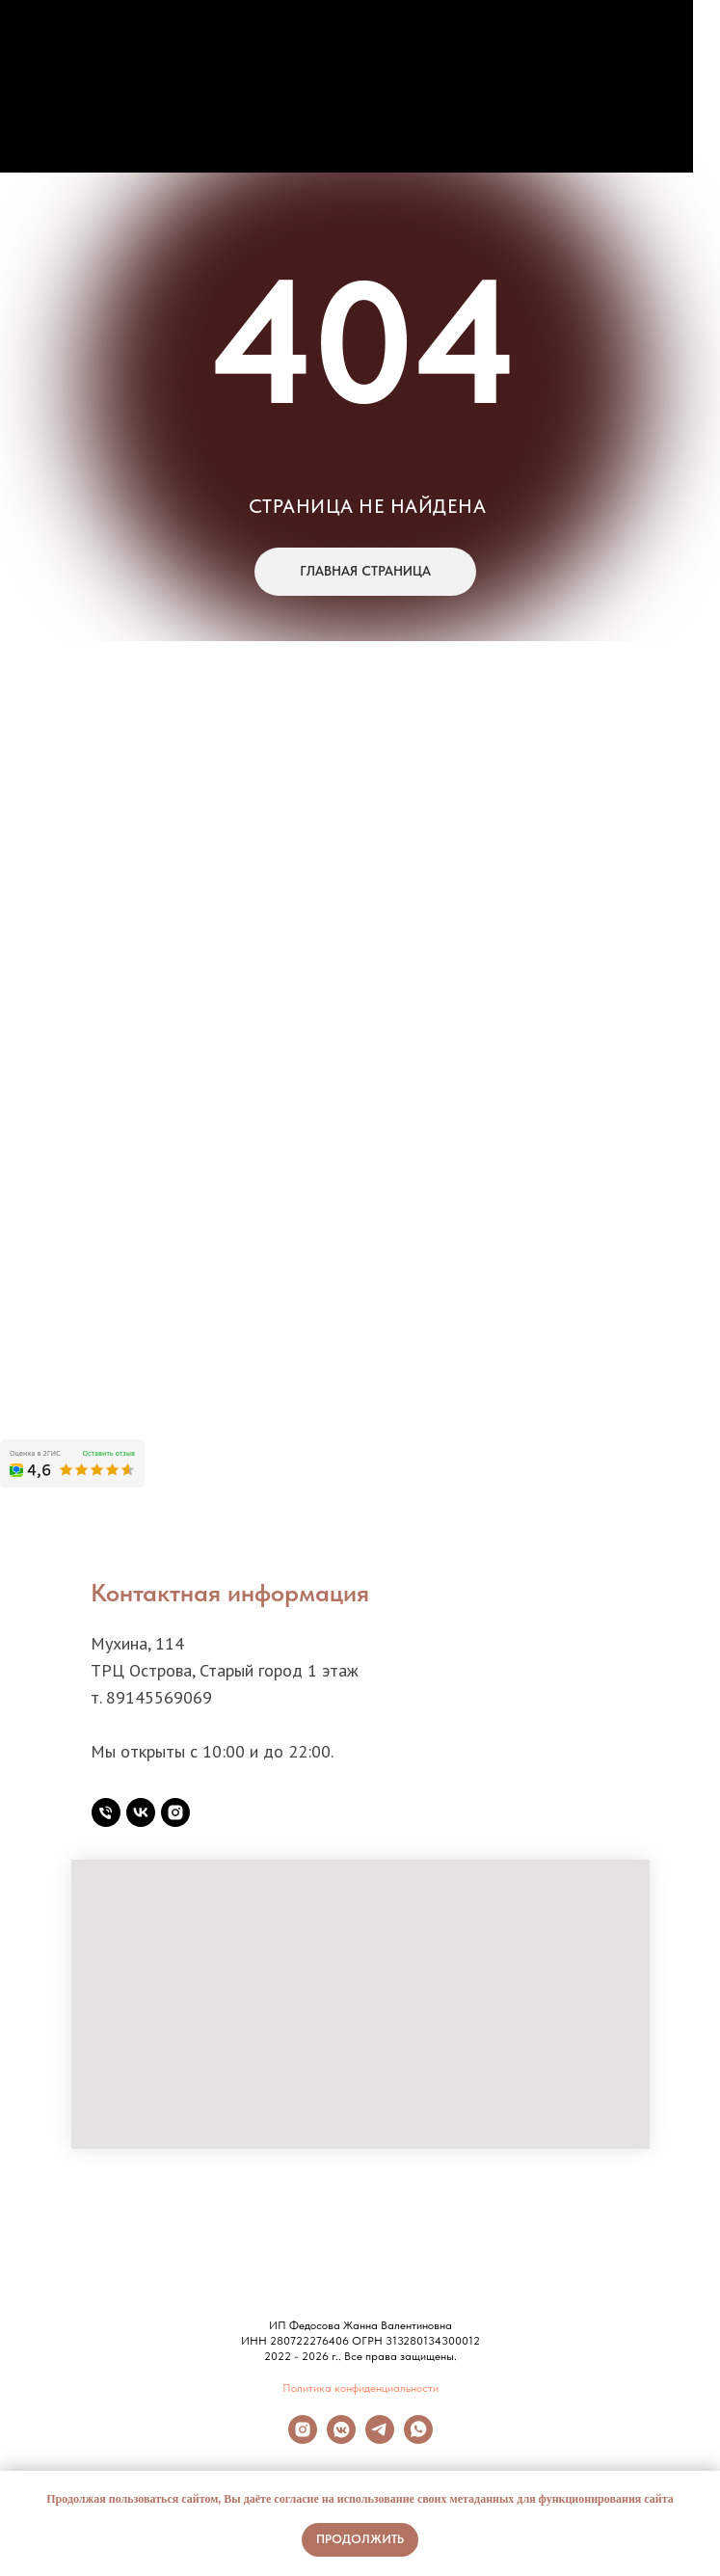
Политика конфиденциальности (360, 2388)
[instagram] (175, 1812)
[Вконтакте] (341, 2438)
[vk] (140, 1812)
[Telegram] (379, 2438)
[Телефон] (106, 1812)
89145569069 (159, 1697)
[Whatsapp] (418, 2438)
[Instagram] (302, 2438)
